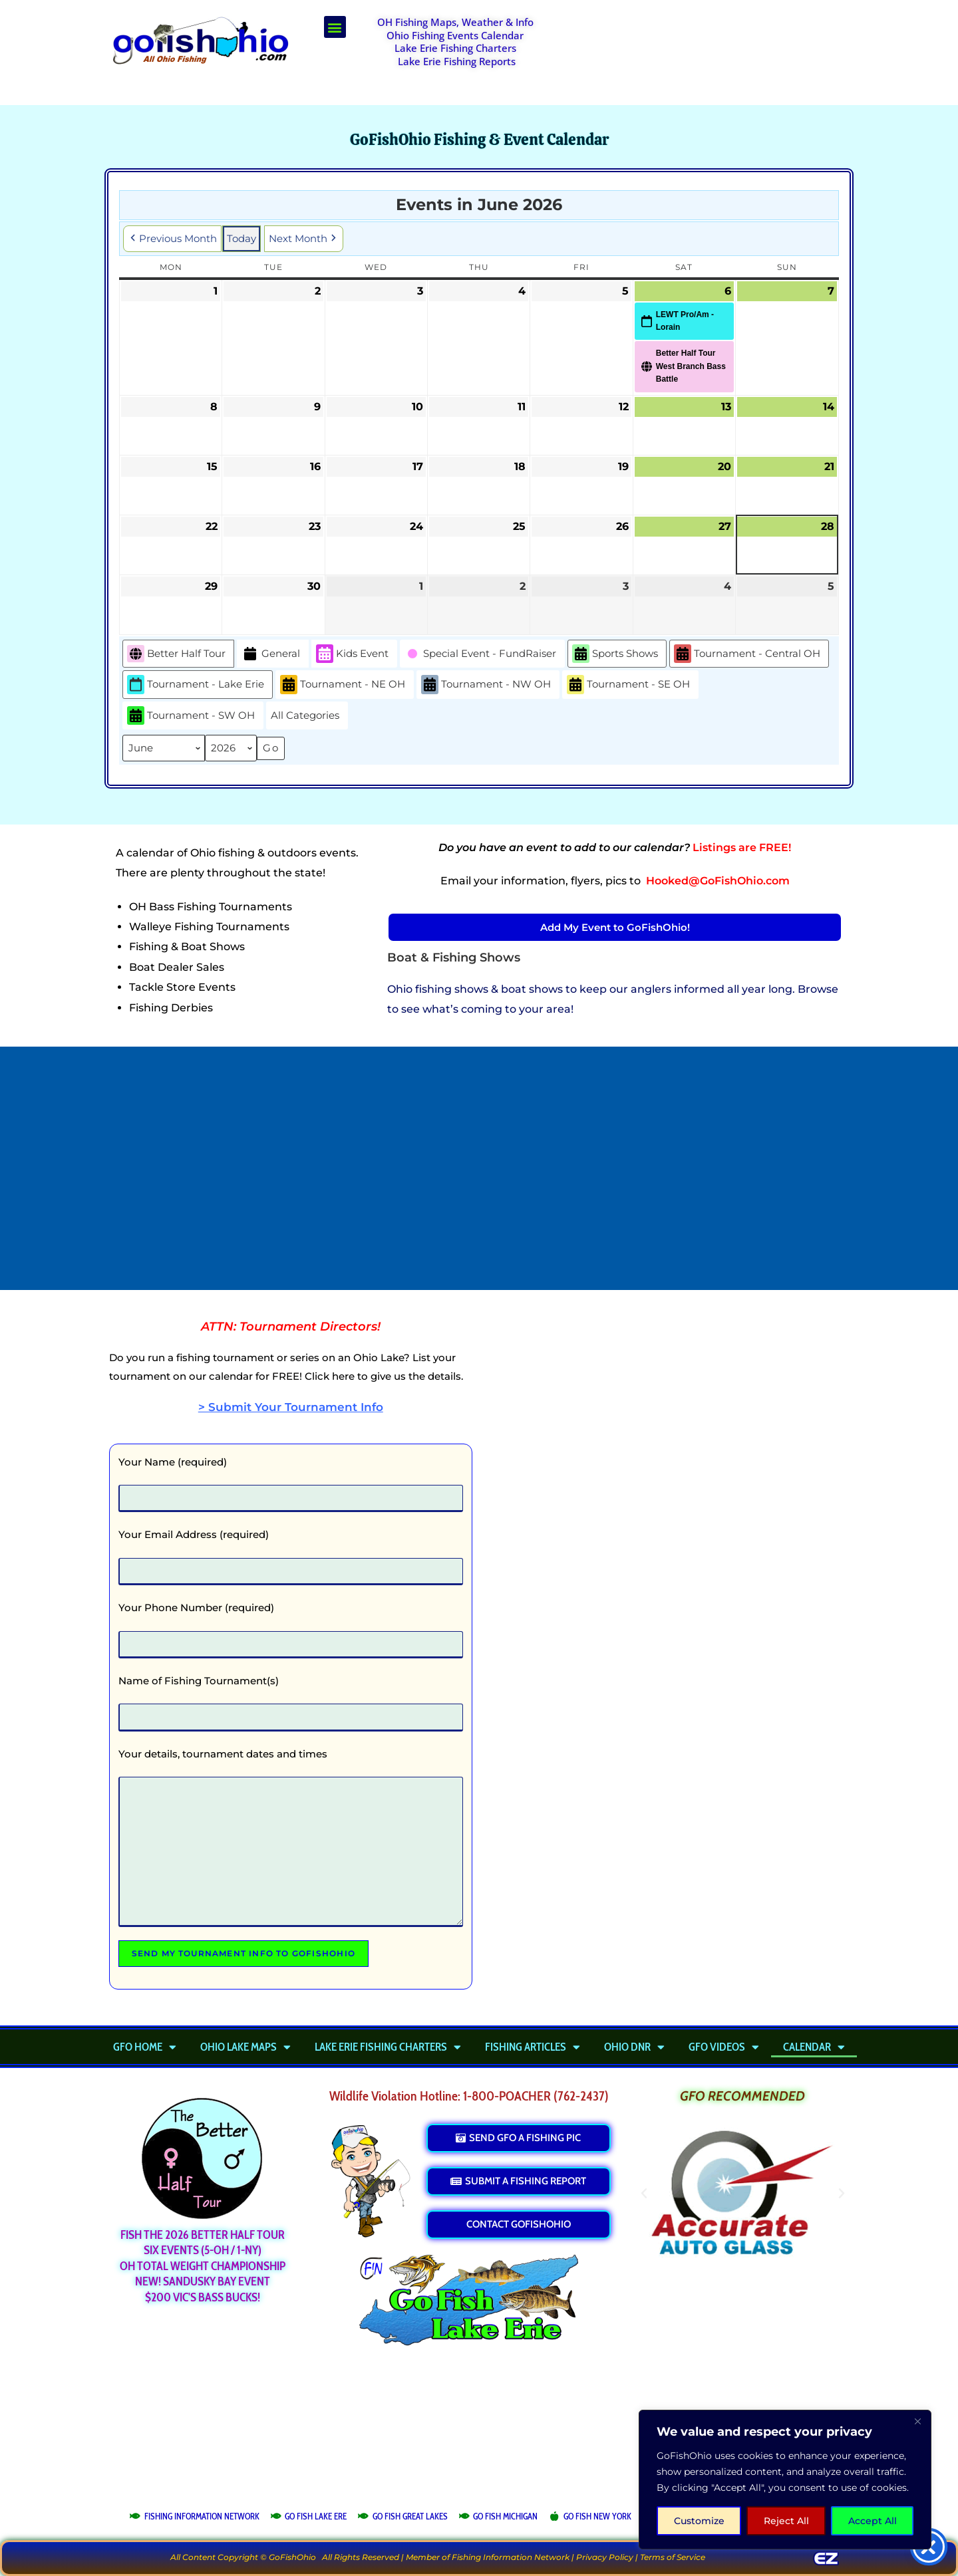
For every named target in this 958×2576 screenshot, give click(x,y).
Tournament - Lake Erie (195, 684)
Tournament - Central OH (747, 654)
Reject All (786, 2521)
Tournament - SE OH (628, 684)
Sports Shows (615, 654)
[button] (335, 27)
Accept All (872, 2521)
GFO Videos (724, 2046)
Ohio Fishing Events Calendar (455, 35)
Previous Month (172, 238)
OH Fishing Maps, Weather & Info (455, 22)
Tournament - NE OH (342, 684)
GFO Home (144, 2046)
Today (241, 238)
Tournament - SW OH (191, 715)
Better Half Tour (176, 654)
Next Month (304, 238)
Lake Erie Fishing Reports (457, 61)
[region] (785, 2479)
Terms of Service (672, 2557)
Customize (699, 2521)
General (270, 654)
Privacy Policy (604, 2557)
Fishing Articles (532, 2046)
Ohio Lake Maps (245, 2046)
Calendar (814, 2046)
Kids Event (352, 654)
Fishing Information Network (510, 2557)
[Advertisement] (709, 49)
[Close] (917, 2421)
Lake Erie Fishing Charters (455, 48)
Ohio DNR (634, 2046)
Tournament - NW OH (486, 684)
